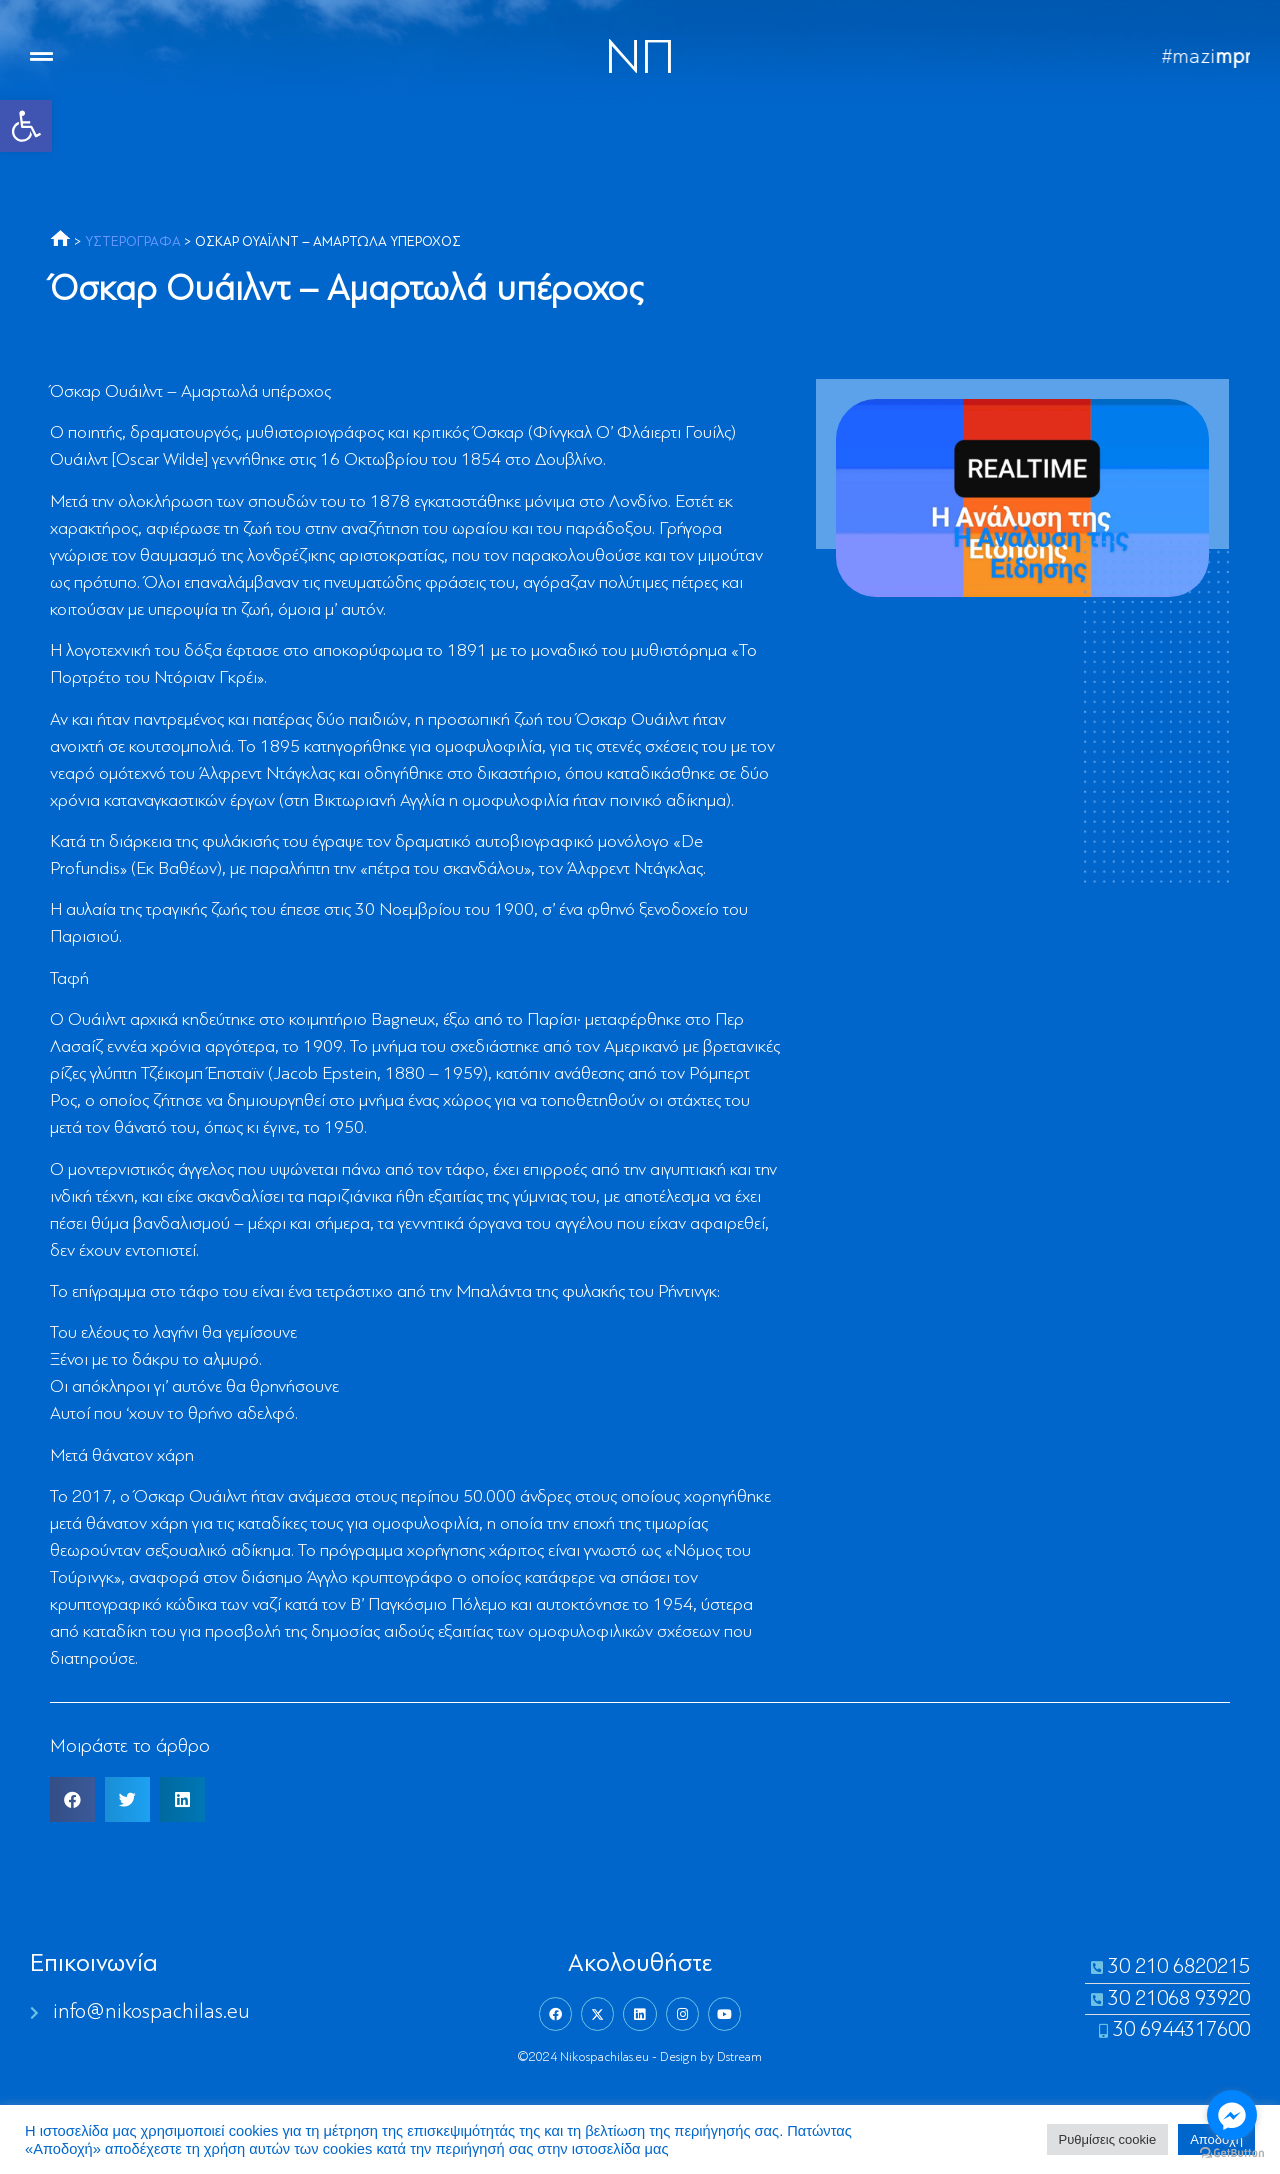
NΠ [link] (640, 60)
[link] (26, 126)
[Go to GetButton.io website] (1232, 2153)
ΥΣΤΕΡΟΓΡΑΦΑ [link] (133, 242)
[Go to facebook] (1232, 2115)
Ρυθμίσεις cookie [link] (1108, 2139)
